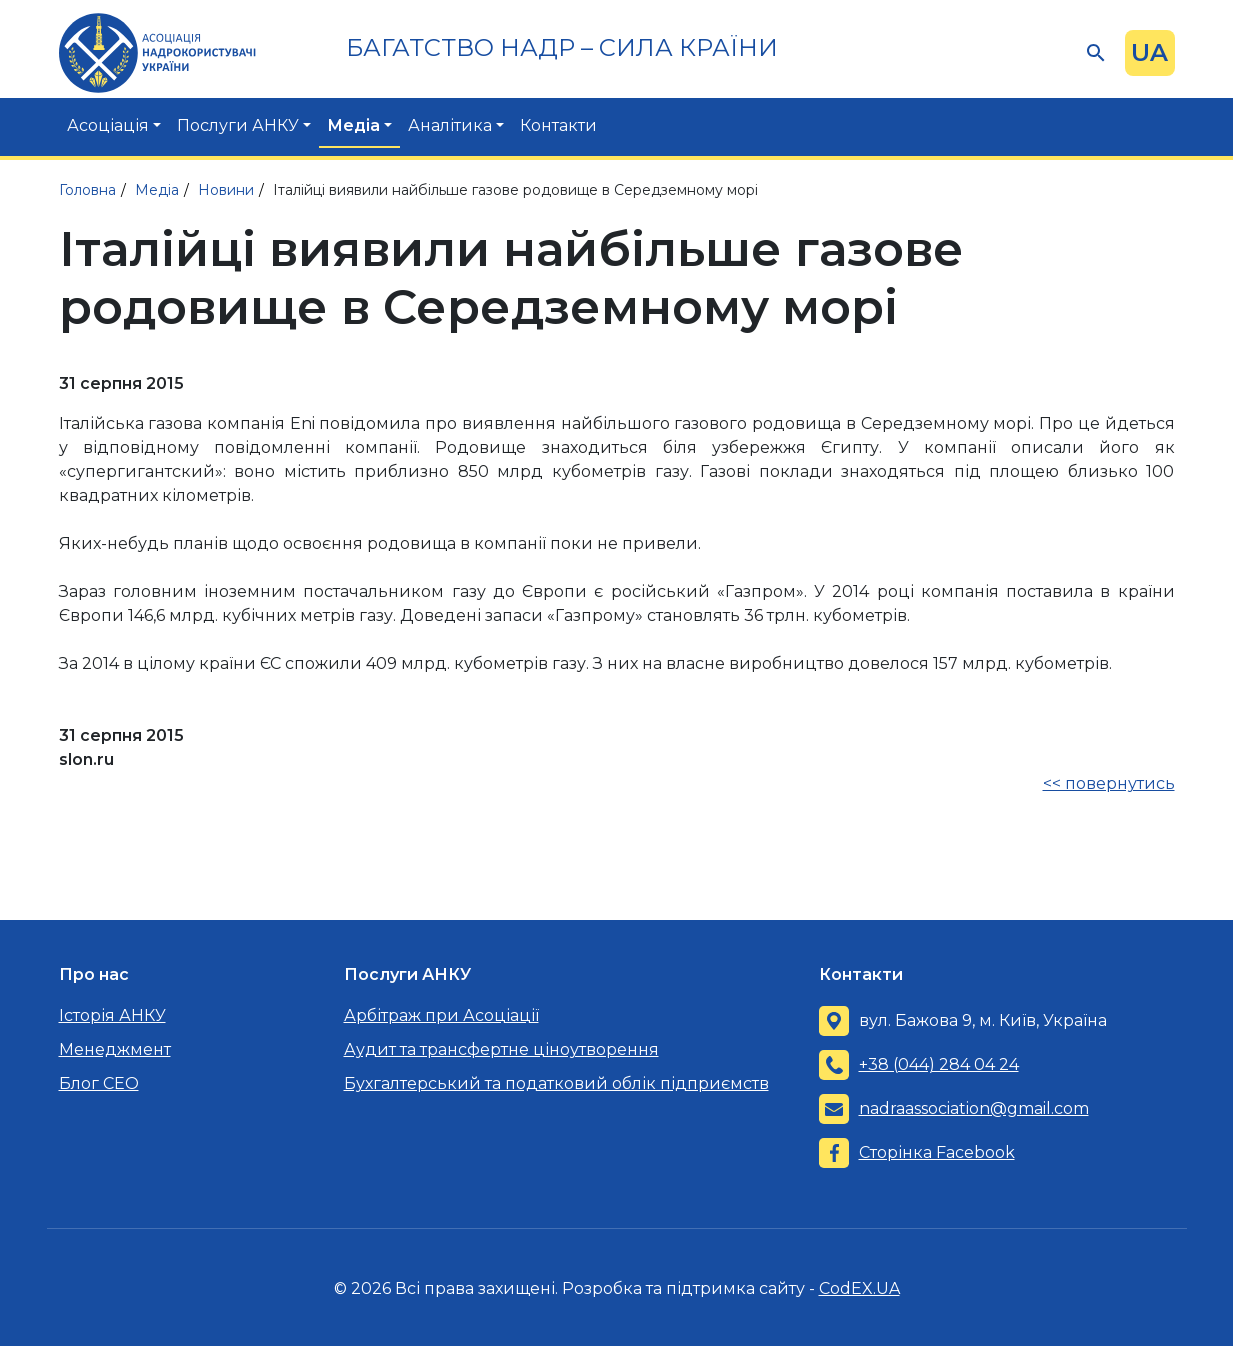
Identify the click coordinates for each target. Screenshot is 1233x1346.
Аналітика (450, 125)
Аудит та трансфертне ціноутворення (501, 1049)
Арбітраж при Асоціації (441, 1015)
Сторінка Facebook (937, 1152)
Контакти (558, 125)
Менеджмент (115, 1049)
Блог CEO (99, 1083)
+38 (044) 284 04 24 (939, 1064)
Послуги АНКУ (238, 125)
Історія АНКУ (112, 1015)
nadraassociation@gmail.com (974, 1108)
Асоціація (108, 125)
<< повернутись (1109, 783)
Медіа (353, 125)
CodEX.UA (859, 1288)
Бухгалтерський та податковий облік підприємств (556, 1083)
